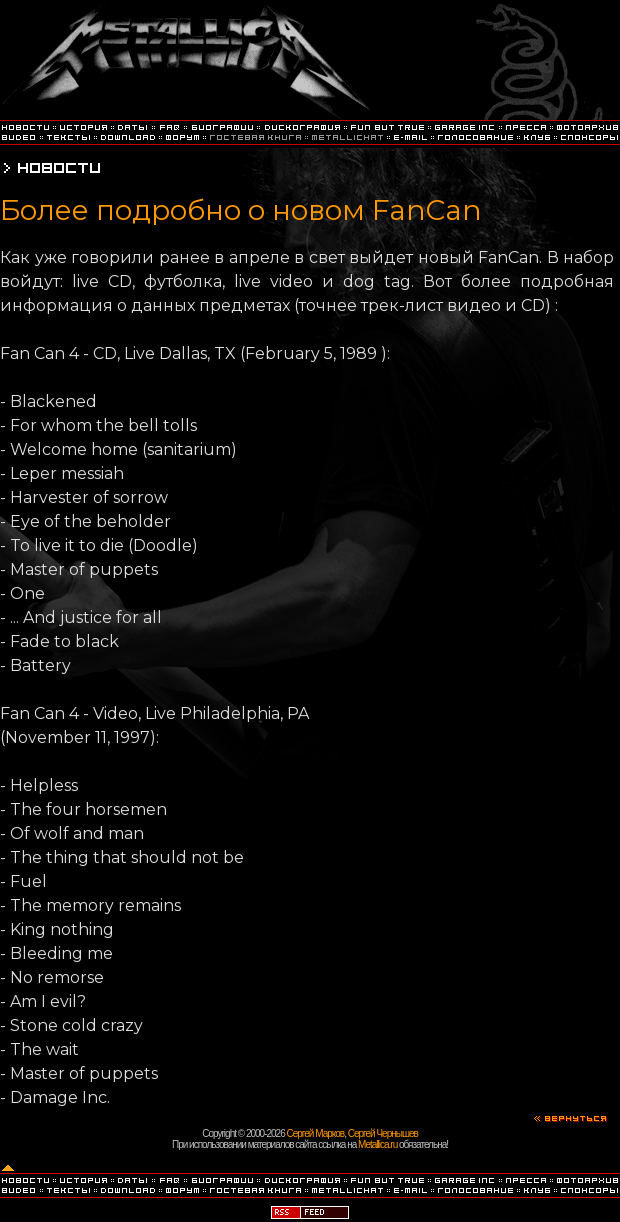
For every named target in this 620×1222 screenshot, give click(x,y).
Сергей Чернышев (383, 1133)
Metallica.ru (377, 1144)
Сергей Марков (316, 1133)
